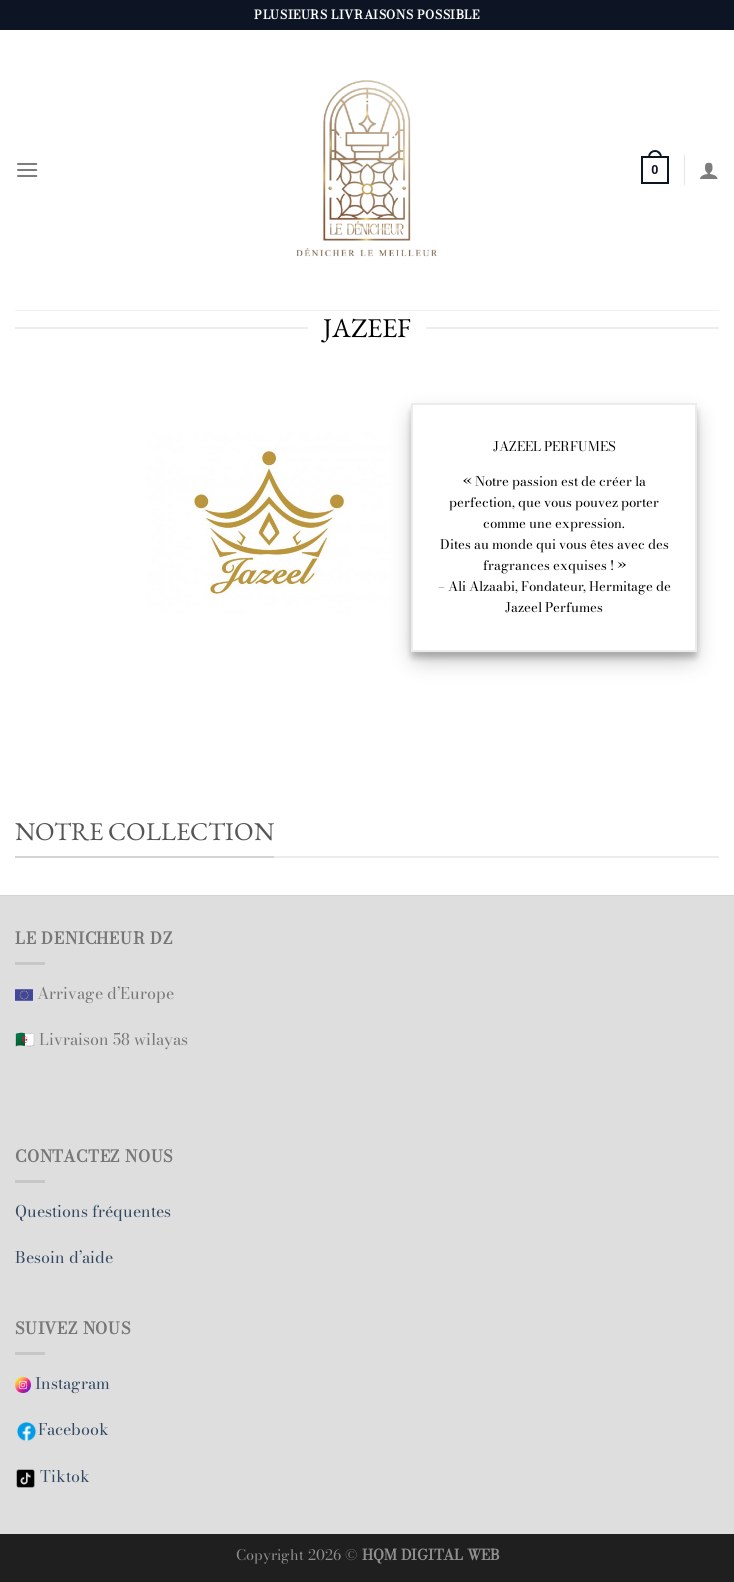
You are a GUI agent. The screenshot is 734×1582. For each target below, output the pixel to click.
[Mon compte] (709, 170)
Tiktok (63, 1476)
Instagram (64, 1383)
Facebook (73, 1429)
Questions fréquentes (93, 1211)
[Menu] (27, 169)
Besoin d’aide (66, 1257)
